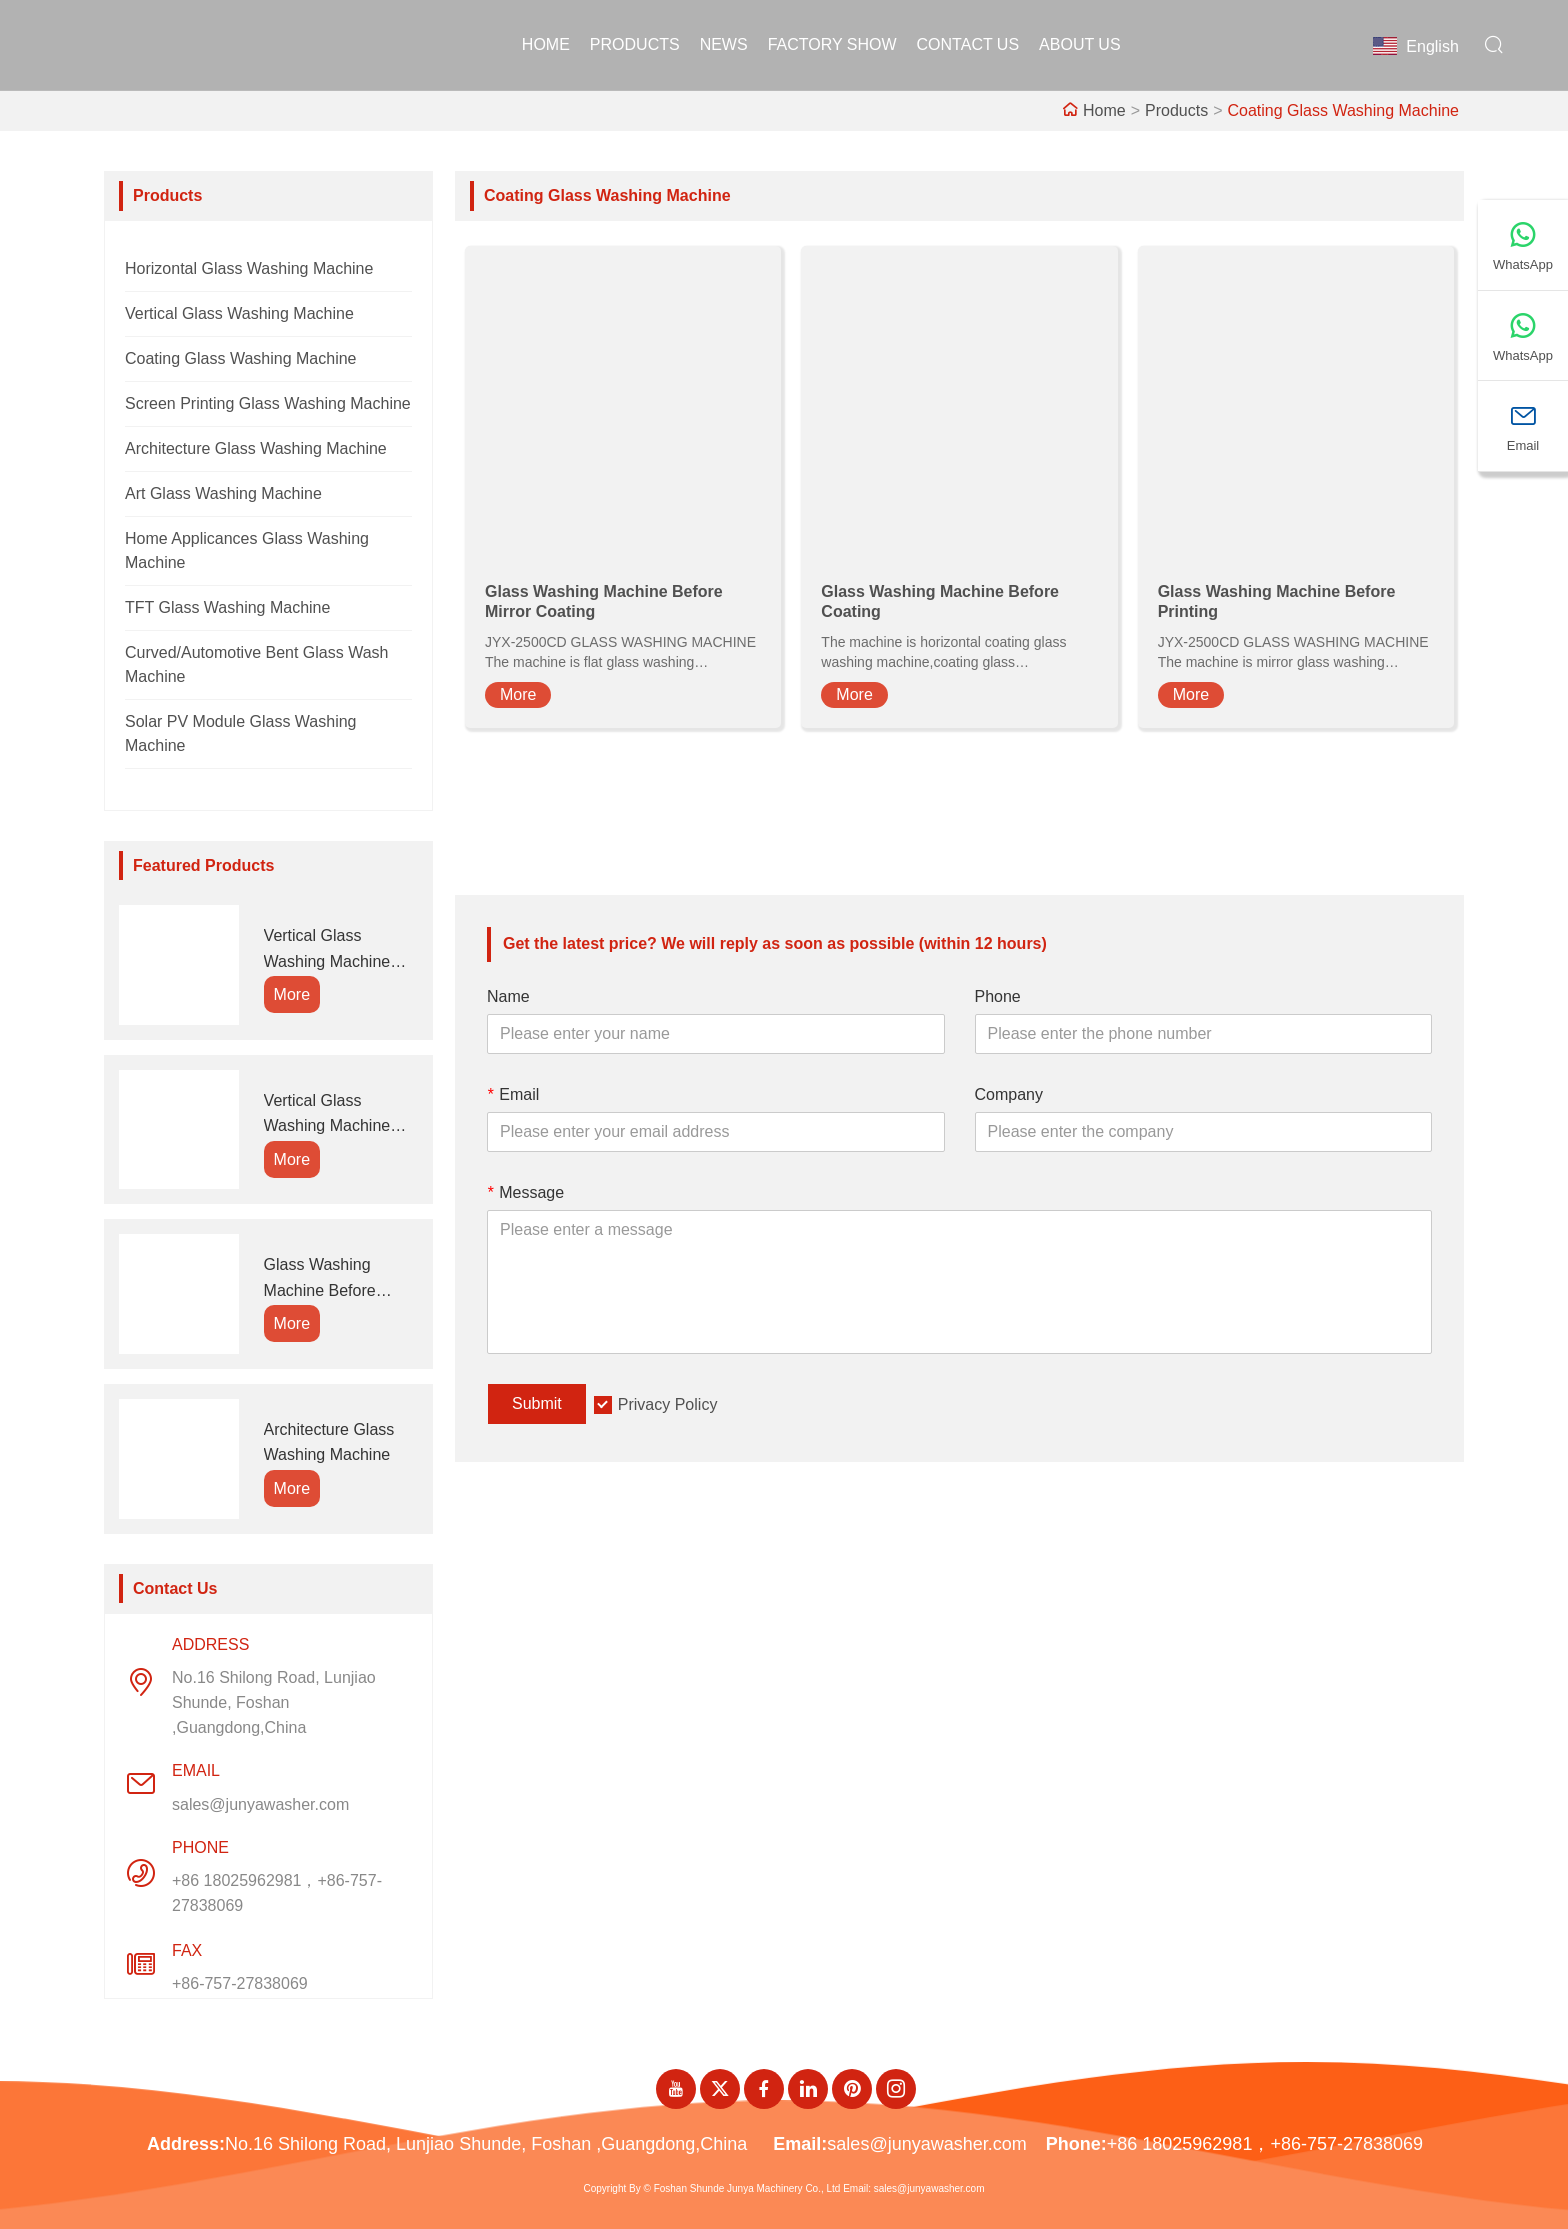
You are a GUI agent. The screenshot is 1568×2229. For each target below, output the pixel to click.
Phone (998, 996)
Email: (800, 2144)
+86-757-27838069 (240, 1983)
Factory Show (832, 44)
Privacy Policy (668, 1404)
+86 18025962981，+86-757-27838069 (277, 1893)
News (724, 44)
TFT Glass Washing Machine (227, 607)
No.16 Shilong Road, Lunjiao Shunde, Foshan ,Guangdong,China (274, 1702)
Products (635, 44)
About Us (1080, 44)
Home (546, 44)
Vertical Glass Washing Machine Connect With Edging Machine (339, 1115)
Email (513, 1094)
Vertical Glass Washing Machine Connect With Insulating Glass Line (338, 950)
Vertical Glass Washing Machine (239, 313)
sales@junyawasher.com (260, 1804)
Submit (537, 1403)
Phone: (1076, 2144)
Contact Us (968, 44)
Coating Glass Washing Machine (1343, 110)
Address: (186, 2144)
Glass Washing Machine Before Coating (320, 1279)
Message (525, 1192)
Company (1009, 1094)
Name (508, 996)
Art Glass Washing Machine (223, 493)
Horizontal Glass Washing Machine (249, 268)
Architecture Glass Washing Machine (256, 448)
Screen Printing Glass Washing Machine (268, 403)
